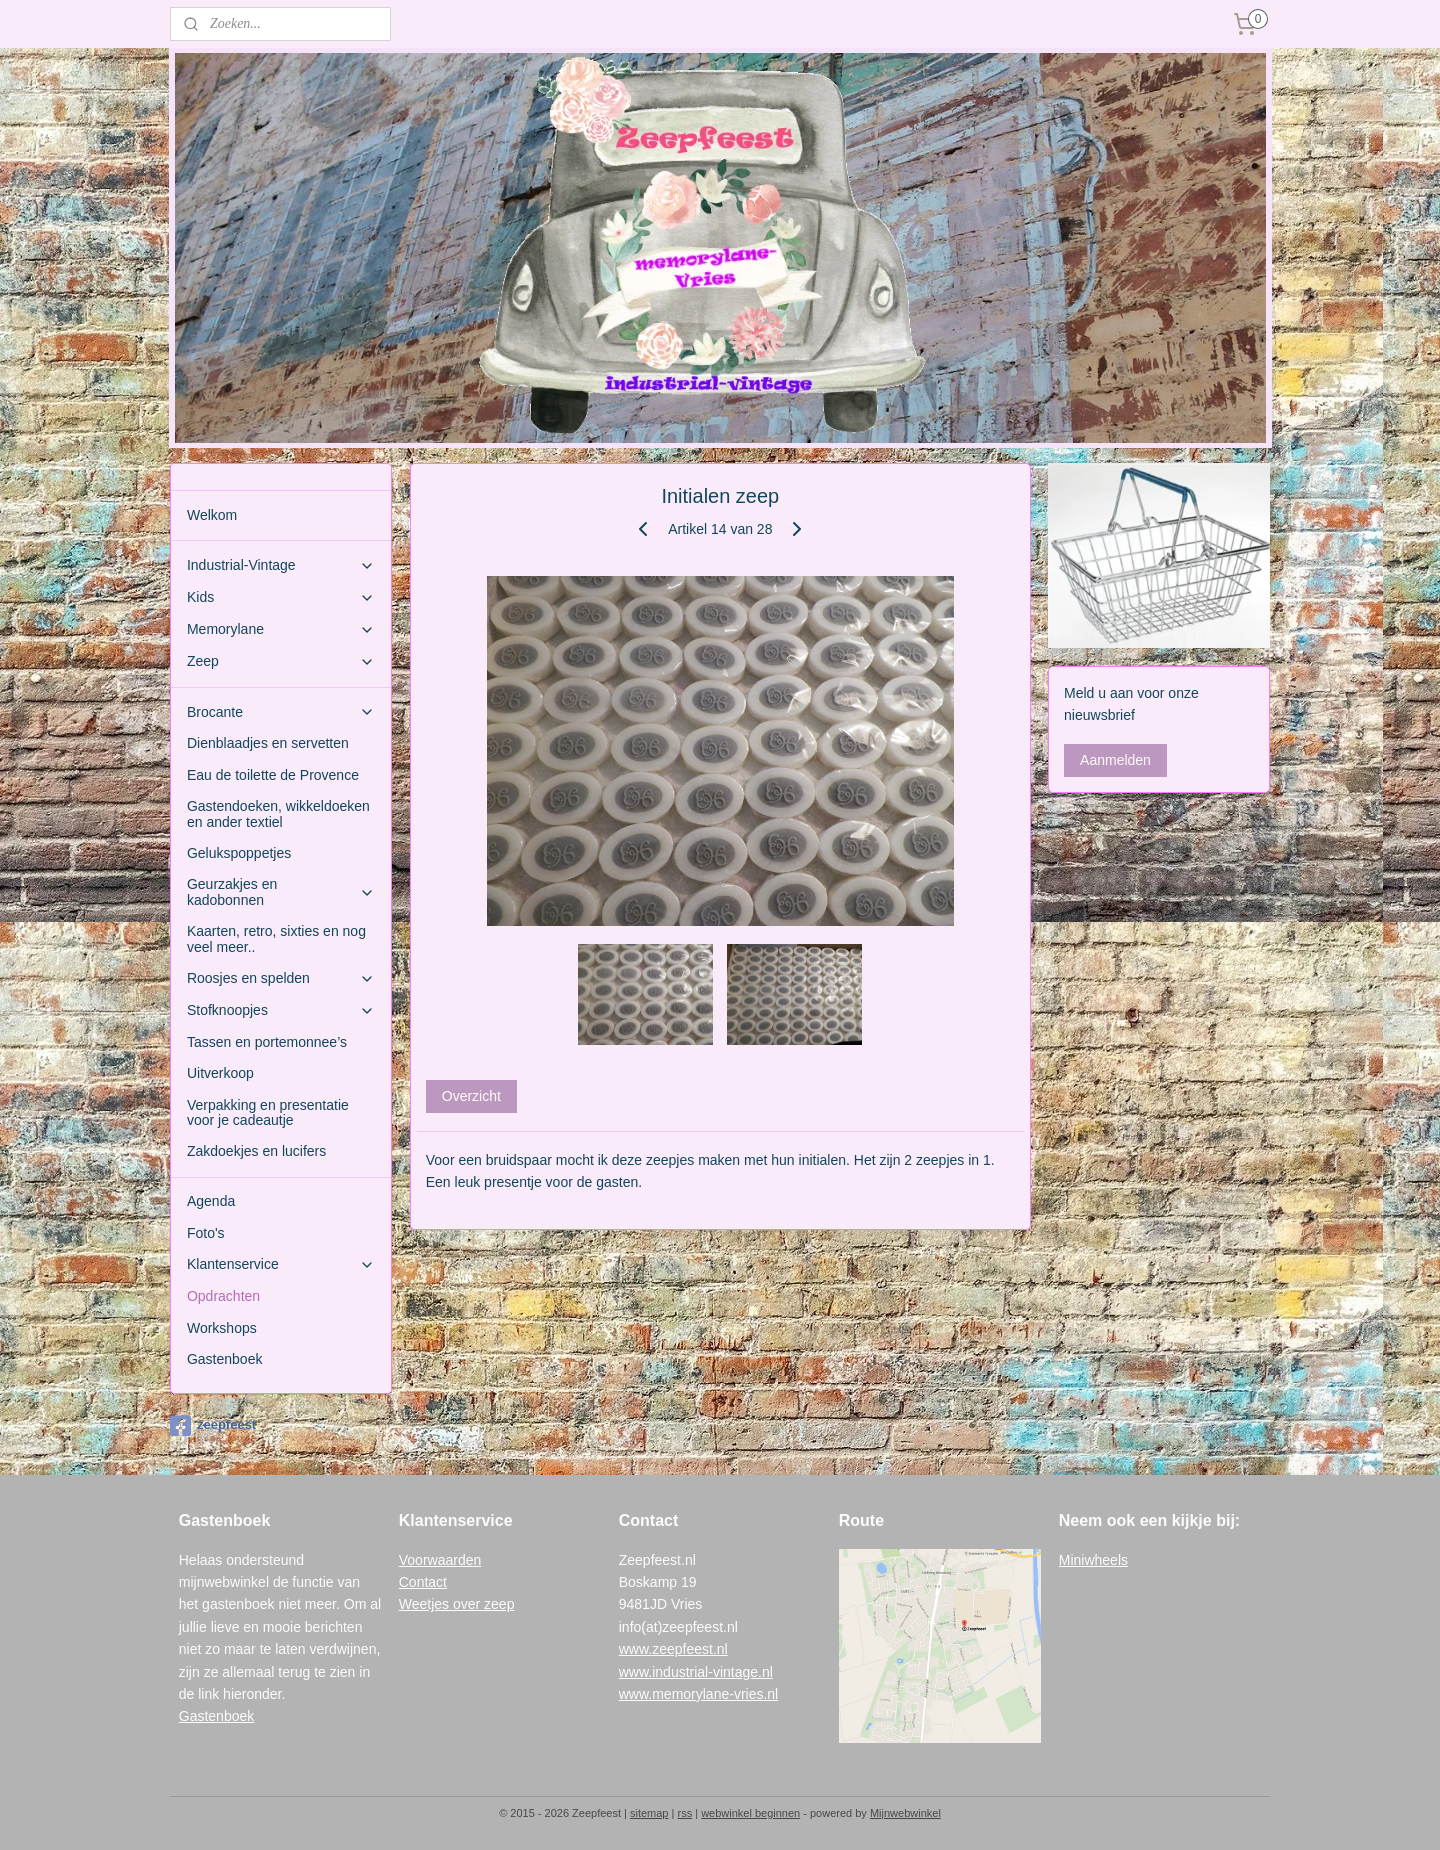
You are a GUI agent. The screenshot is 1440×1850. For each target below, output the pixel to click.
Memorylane (281, 629)
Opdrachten (223, 1296)
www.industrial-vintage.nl (696, 1672)
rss (684, 1813)
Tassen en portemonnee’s (267, 1042)
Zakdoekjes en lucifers (256, 1151)
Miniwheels (1093, 1560)
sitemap (649, 1813)
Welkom (212, 515)
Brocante (281, 712)
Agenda (211, 1201)
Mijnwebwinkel (905, 1813)
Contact (423, 1582)
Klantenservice (281, 1264)
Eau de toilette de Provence (273, 775)
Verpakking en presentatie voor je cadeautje (268, 1112)
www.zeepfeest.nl (673, 1649)
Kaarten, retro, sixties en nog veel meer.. (276, 938)
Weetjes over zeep (457, 1604)
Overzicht (470, 1096)
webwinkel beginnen (750, 1813)
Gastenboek (225, 1359)
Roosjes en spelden (281, 978)
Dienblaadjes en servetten (268, 743)
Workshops (222, 1328)
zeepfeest (213, 1426)
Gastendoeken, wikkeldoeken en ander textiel (278, 813)
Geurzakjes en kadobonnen (281, 891)
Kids (281, 597)
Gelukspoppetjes (239, 853)
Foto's (206, 1233)
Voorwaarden (440, 1560)
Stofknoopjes (281, 1010)
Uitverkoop (220, 1073)
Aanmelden (1115, 760)
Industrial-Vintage (281, 565)
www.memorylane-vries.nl (698, 1694)
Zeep (281, 661)
